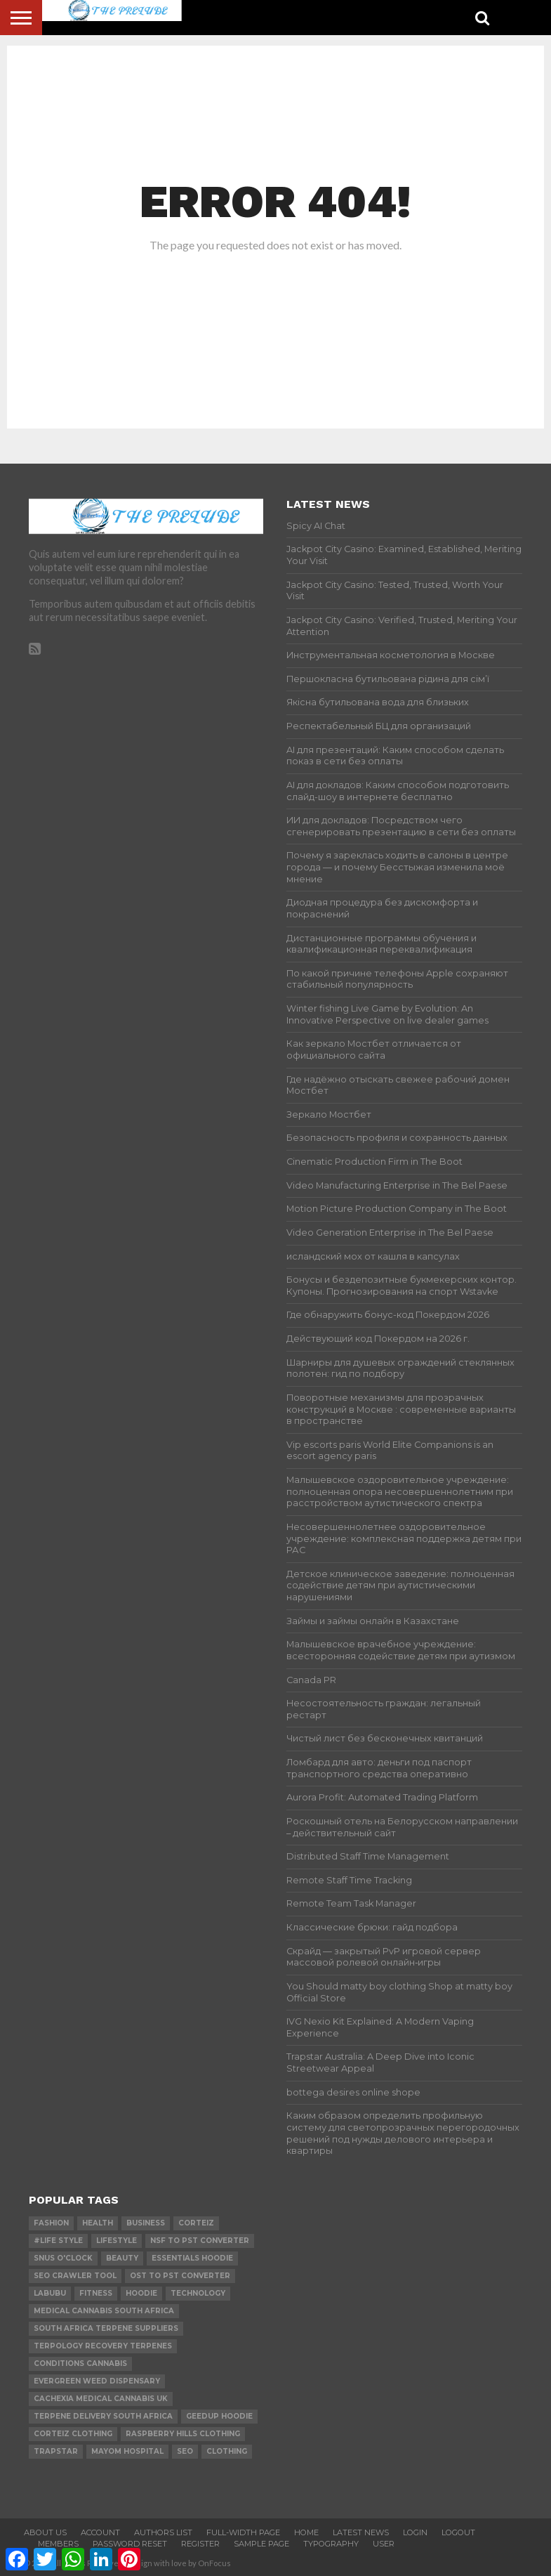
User (383, 2544)
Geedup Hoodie (219, 2416)
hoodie (141, 2293)
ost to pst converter (180, 2275)
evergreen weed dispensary (97, 2381)
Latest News (361, 2532)
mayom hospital (127, 2451)
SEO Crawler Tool (75, 2275)
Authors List (163, 2532)
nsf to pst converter (199, 2240)
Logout (458, 2532)
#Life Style (58, 2240)
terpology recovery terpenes (103, 2346)
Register (200, 2544)
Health (97, 2223)
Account (100, 2532)
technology (198, 2293)
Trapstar (56, 2451)
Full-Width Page (243, 2532)
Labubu (50, 2293)
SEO (185, 2451)
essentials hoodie (192, 2258)
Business (145, 2223)
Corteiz (196, 2223)
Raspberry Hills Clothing (183, 2433)
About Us (45, 2532)
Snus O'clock (63, 2258)
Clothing (226, 2451)
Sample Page (261, 2544)
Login (415, 2532)
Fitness (95, 2293)
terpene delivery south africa (103, 2416)
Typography (331, 2544)
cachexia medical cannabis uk (101, 2398)
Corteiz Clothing (73, 2433)
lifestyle (116, 2240)
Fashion (51, 2223)
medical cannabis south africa (104, 2310)
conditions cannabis (80, 2363)
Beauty (122, 2258)
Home (306, 2532)
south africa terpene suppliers (106, 2328)
